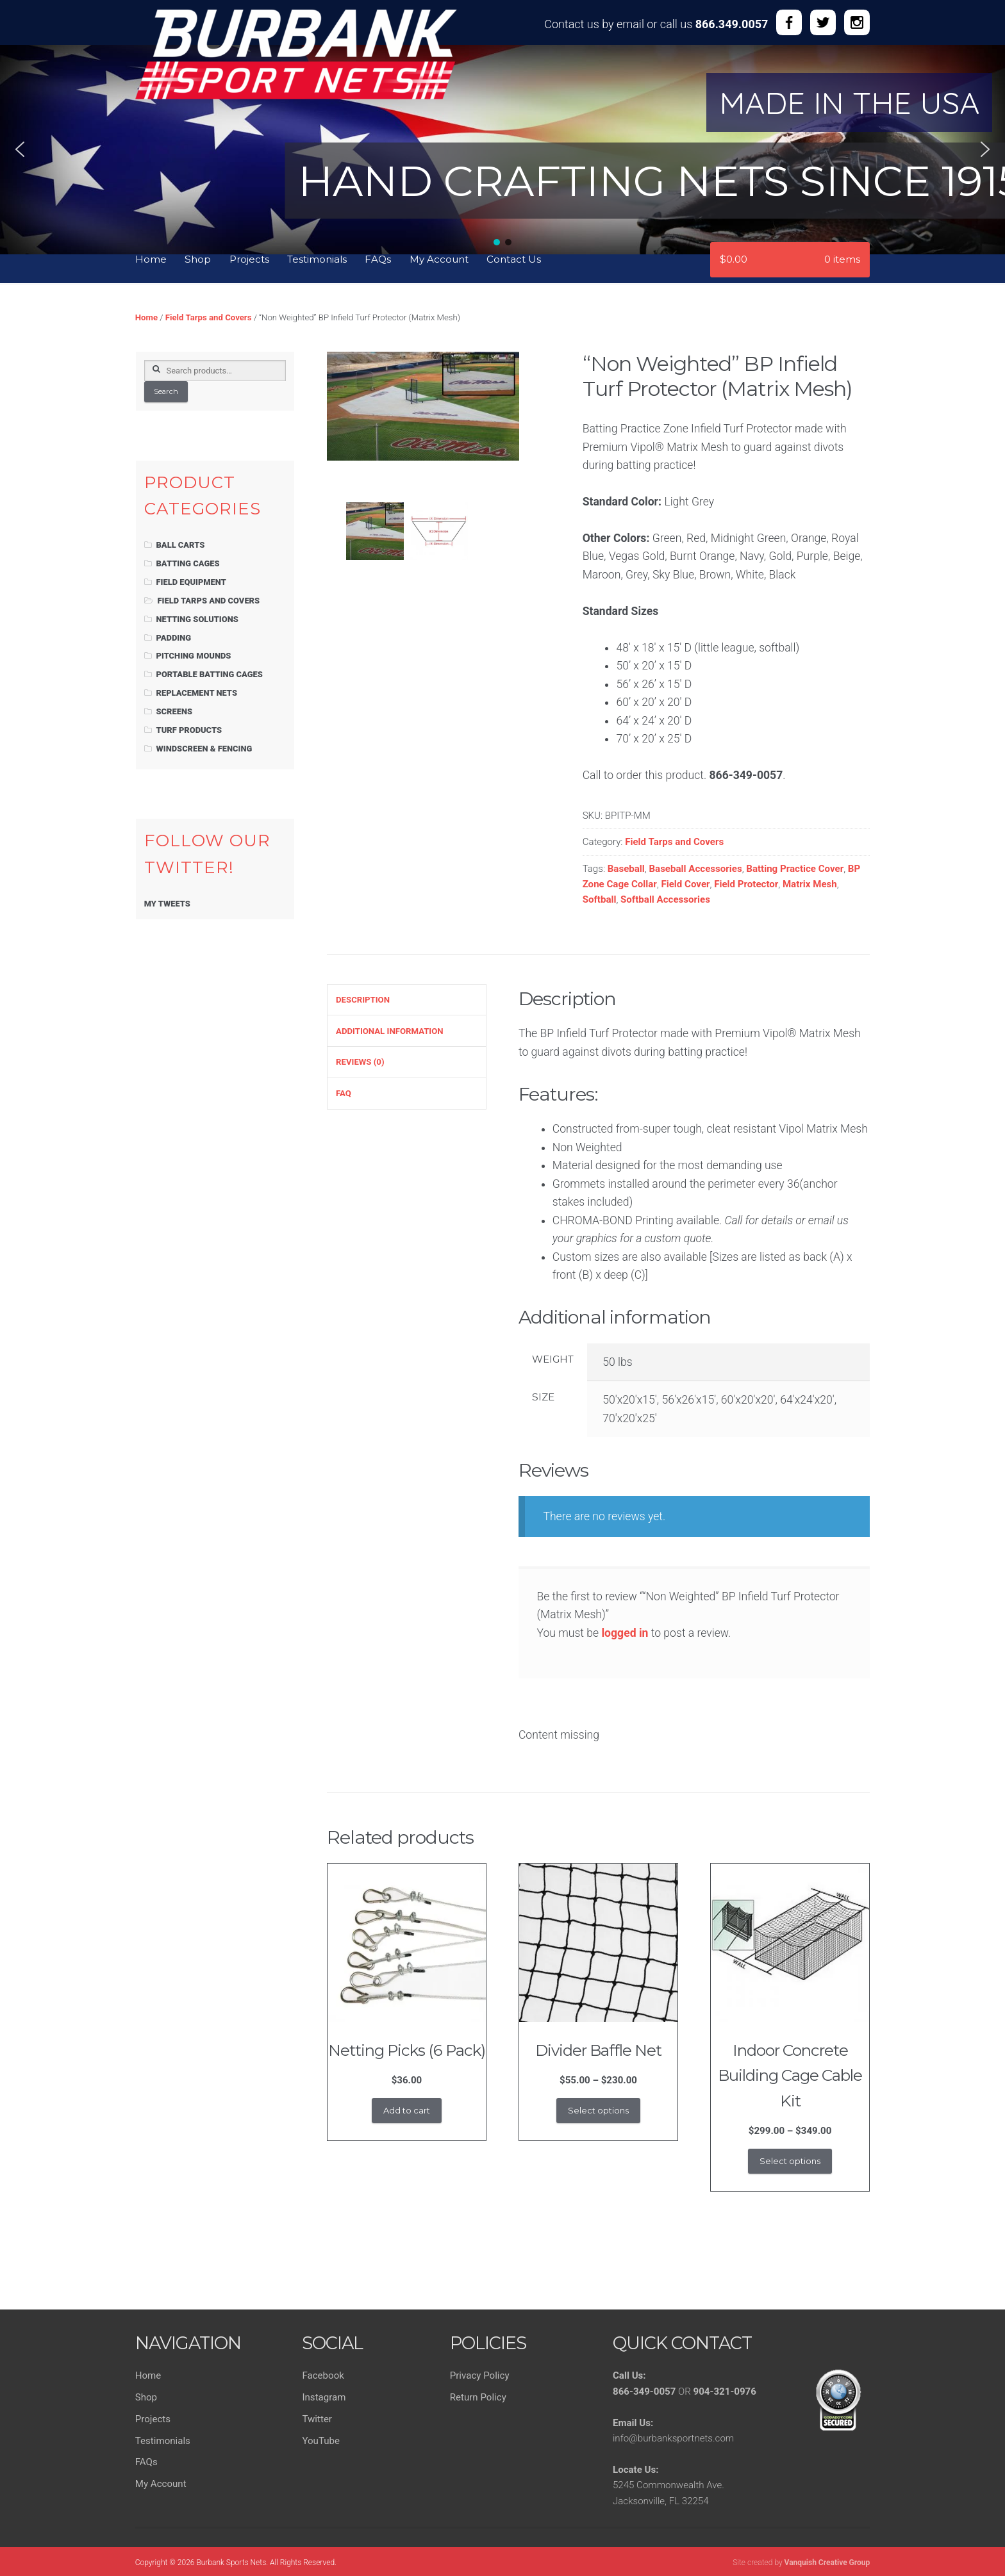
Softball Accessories (665, 899)
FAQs (378, 259)
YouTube (321, 2441)
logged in (624, 1633)
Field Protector (746, 884)
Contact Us (513, 259)
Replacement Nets (196, 693)
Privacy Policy (480, 2375)
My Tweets (167, 903)
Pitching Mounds (193, 655)
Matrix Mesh (810, 884)
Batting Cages (188, 563)
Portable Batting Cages (209, 674)
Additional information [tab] (390, 1031)
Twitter (317, 2419)
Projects (249, 259)
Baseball (626, 868)
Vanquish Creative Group (827, 2562)
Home (151, 259)
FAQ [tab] (343, 1093)
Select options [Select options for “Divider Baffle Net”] (598, 2110)
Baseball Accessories (695, 868)
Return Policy (478, 2397)
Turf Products (189, 730)
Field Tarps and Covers (208, 317)
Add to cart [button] (406, 2110)
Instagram (323, 2397)
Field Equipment (191, 582)
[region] (502, 140)
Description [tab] (363, 1000)
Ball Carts (180, 545)
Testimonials (317, 259)
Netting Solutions (197, 619)
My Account (439, 259)
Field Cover (685, 884)
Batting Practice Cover (794, 868)
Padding (174, 638)
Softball (600, 899)
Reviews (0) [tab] (360, 1062)
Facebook (323, 2375)
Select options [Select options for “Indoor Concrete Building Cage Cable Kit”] (790, 2161)
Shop (198, 259)
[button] (20, 149)
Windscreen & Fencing (204, 748)
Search (166, 391)
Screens (174, 711)
